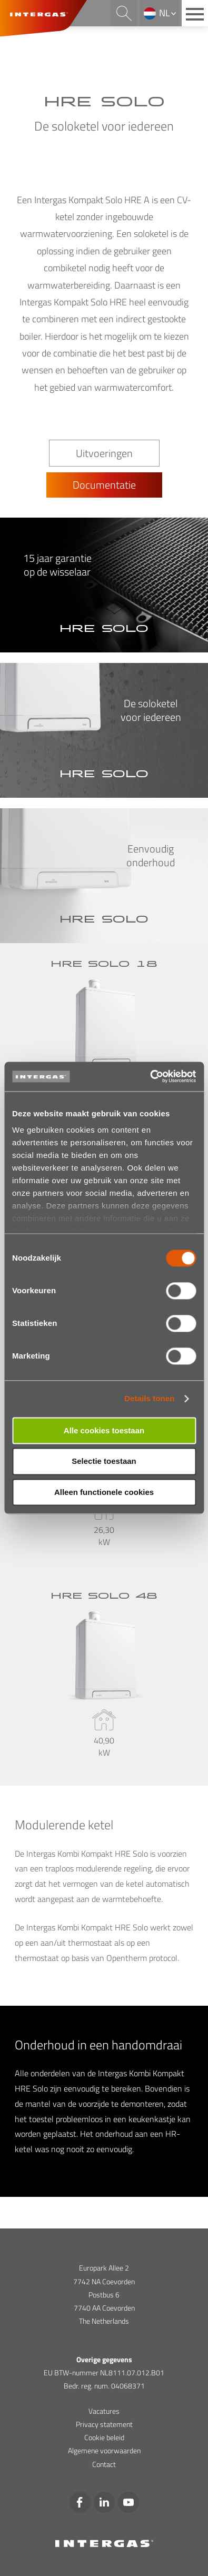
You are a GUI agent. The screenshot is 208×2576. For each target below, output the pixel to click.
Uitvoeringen (104, 453)
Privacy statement (104, 2424)
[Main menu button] (195, 13)
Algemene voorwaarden (104, 2450)
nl (164, 13)
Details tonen (149, 1398)
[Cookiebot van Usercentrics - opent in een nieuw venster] (150, 1076)
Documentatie (104, 485)
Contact (104, 2464)
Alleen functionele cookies (104, 1492)
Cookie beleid (104, 2437)
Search (124, 13)
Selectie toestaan (104, 1461)
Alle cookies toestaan (104, 1430)
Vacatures (104, 2410)
